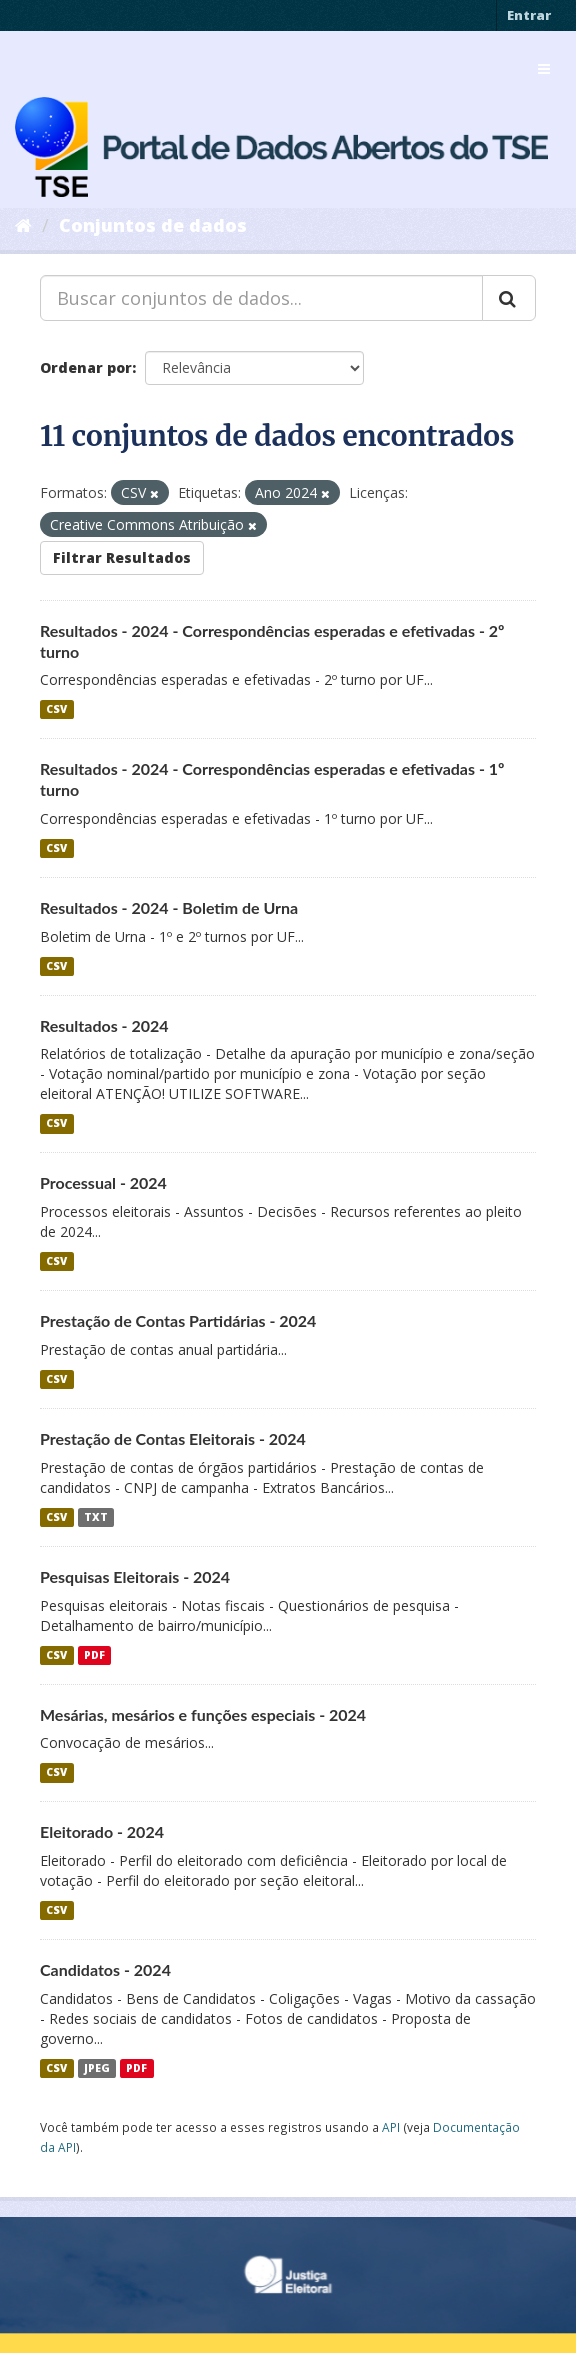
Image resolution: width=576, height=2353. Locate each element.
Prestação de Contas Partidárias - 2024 (178, 1320)
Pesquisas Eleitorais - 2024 (135, 1576)
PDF (94, 1655)
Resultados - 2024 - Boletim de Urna (169, 907)
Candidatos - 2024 (105, 1969)
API (391, 2127)
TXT (96, 1517)
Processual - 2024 (103, 1182)
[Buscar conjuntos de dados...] (261, 298)
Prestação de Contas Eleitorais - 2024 (173, 1438)
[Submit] (509, 298)
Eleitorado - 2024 (102, 1831)
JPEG (97, 2068)
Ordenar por (86, 367)
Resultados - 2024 (104, 1025)
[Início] (23, 225)
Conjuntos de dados (153, 225)
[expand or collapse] (544, 69)
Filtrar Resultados (122, 557)
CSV (56, 709)
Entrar (529, 15)
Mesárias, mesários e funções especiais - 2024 (203, 1714)
